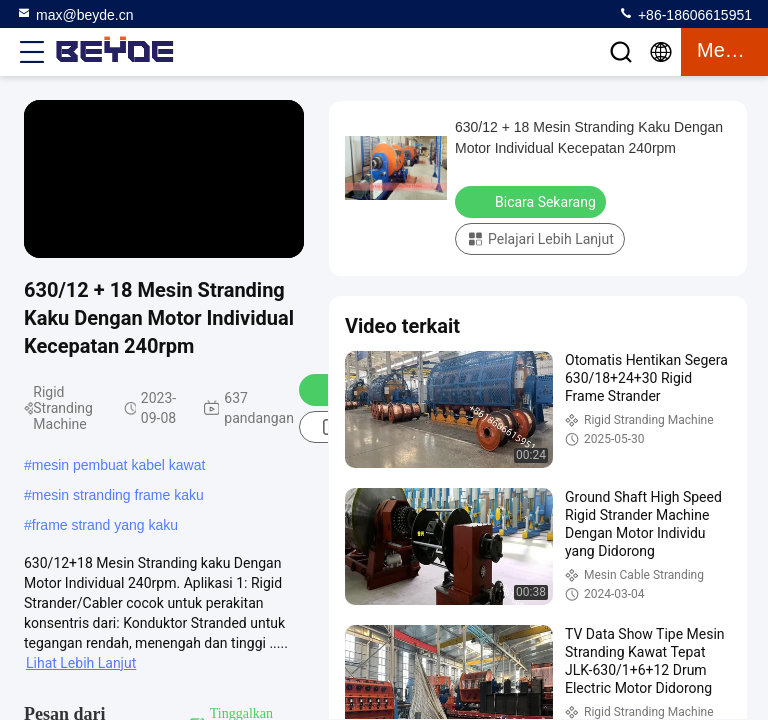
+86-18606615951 (685, 14)
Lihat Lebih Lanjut (81, 663)
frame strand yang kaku (105, 525)
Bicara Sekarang (532, 201)
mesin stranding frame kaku (118, 495)
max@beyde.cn (74, 14)
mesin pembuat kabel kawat (119, 465)
